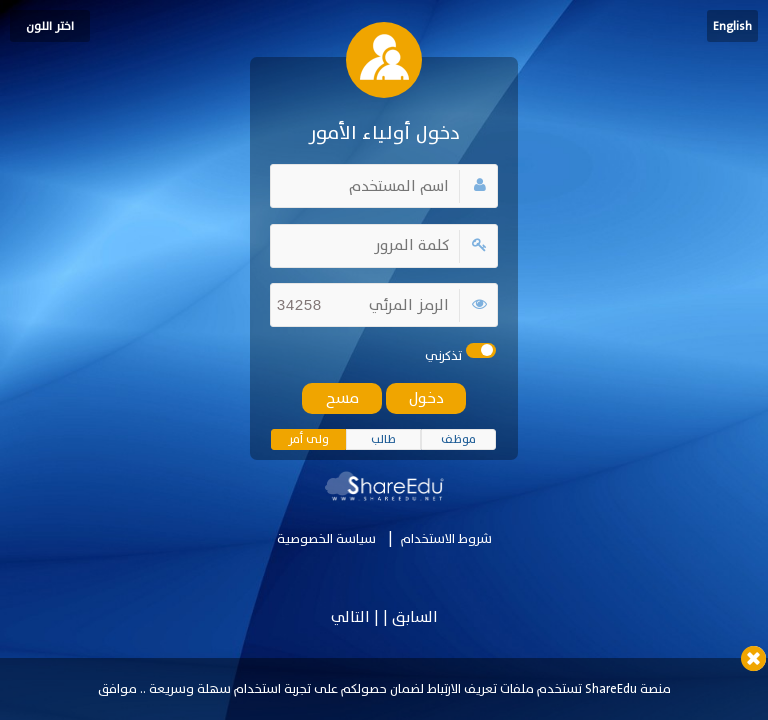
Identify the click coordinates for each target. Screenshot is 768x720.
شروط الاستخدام (446, 539)
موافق (117, 689)
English (732, 26)
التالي (350, 617)
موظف (458, 439)
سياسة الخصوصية (326, 539)
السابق (413, 617)
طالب (383, 439)
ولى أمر (308, 439)
